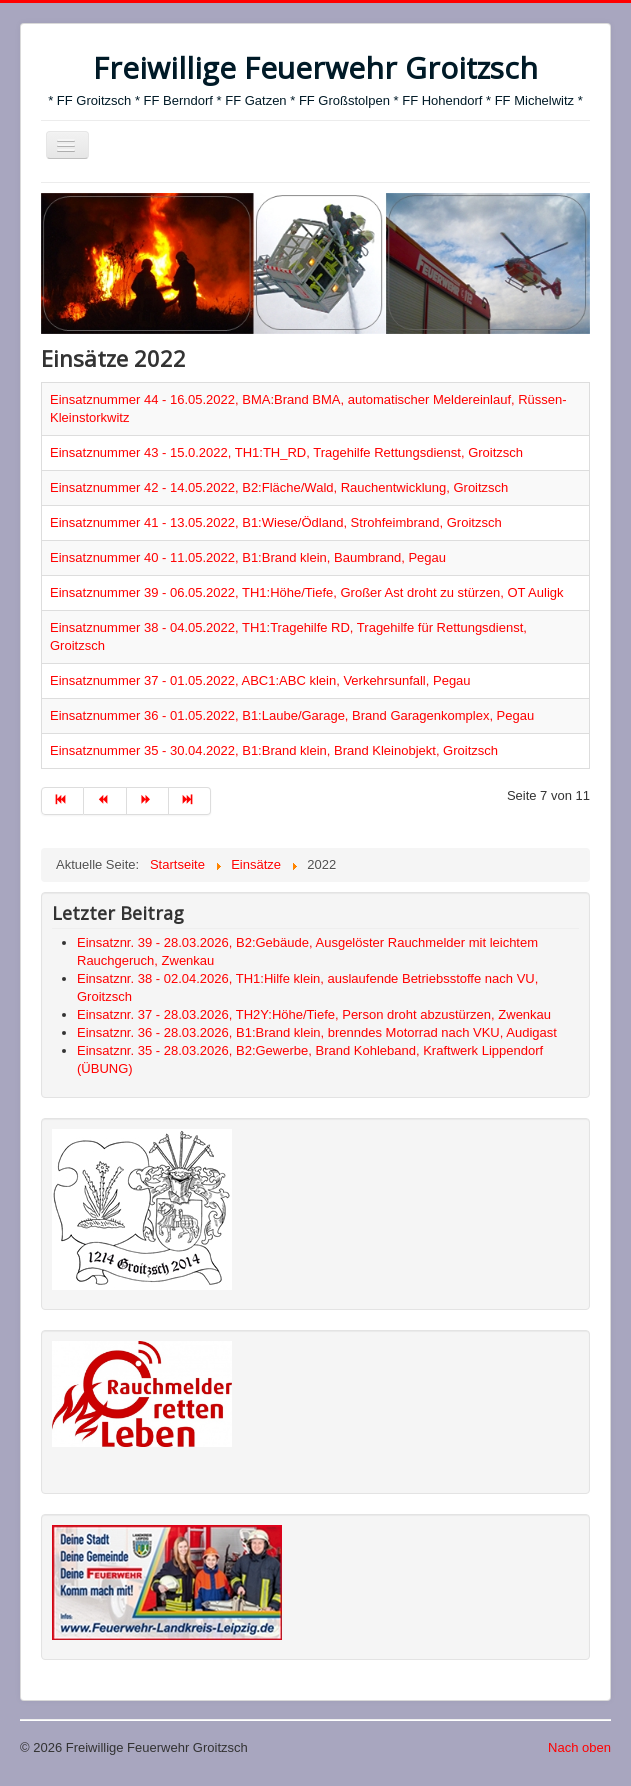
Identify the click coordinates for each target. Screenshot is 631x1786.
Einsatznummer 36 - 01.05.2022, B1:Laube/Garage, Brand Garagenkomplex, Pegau (292, 715)
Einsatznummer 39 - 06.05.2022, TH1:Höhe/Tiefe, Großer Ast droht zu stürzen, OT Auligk (307, 592)
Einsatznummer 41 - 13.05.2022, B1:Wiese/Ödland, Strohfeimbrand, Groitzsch (276, 522)
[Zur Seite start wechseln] (62, 801)
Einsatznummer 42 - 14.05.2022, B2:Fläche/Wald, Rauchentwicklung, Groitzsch (279, 487)
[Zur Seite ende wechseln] (190, 801)
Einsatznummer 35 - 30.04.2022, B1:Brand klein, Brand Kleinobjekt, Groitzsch (274, 750)
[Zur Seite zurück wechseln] (105, 801)
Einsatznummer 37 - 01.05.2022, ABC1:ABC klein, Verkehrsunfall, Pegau (260, 680)
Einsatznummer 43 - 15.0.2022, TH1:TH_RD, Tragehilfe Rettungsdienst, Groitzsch (286, 452)
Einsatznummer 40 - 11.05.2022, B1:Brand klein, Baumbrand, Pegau (248, 557)
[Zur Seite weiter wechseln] (148, 801)
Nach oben (579, 1747)
